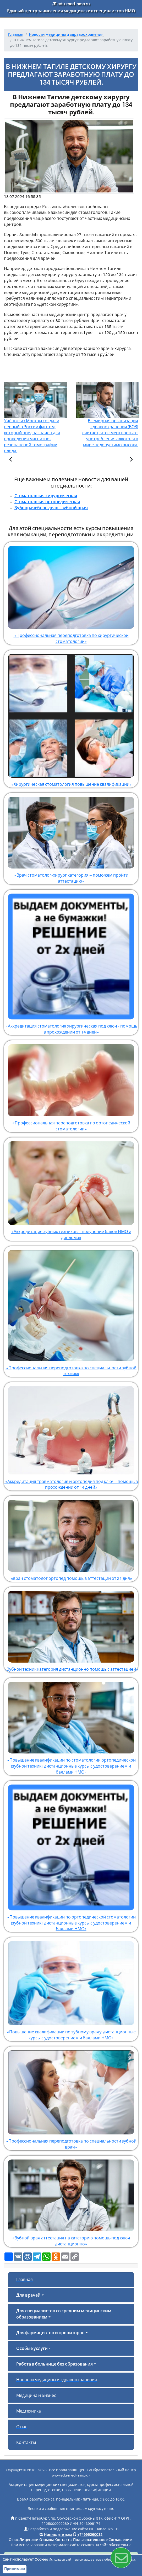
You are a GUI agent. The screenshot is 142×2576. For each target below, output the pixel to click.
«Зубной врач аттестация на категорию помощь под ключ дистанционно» (71, 2201)
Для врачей (28, 2295)
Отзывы (46, 2540)
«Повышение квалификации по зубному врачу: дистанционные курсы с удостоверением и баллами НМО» (71, 1988)
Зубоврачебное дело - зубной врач (51, 508)
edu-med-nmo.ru (71, 4)
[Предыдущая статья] (11, 460)
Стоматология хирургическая (45, 496)
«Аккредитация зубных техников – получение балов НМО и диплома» (71, 1188)
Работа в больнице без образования (54, 2364)
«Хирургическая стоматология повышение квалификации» (71, 718)
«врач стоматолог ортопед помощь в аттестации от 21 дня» (71, 1538)
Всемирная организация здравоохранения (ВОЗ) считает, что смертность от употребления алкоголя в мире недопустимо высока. (107, 422)
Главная (24, 2280)
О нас (21, 2427)
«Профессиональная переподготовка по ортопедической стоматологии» (71, 1085)
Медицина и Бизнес (36, 2395)
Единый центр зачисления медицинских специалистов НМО (71, 11)
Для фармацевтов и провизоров (50, 2333)
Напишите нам (58, 2535)
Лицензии (29, 2540)
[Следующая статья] (131, 460)
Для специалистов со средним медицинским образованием (63, 2314)
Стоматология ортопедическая (47, 502)
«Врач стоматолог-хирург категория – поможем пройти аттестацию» (71, 838)
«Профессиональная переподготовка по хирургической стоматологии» (71, 593)
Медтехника (28, 2411)
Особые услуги (32, 2348)
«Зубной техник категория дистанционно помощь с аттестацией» (71, 1629)
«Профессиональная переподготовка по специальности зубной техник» (71, 1311)
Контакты (26, 2442)
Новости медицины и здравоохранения (56, 2380)
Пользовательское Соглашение (102, 2540)
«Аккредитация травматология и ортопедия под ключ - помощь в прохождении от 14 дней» (71, 1435)
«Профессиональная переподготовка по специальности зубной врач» (71, 2097)
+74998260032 (89, 2535)
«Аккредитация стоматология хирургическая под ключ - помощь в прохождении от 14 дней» (71, 962)
